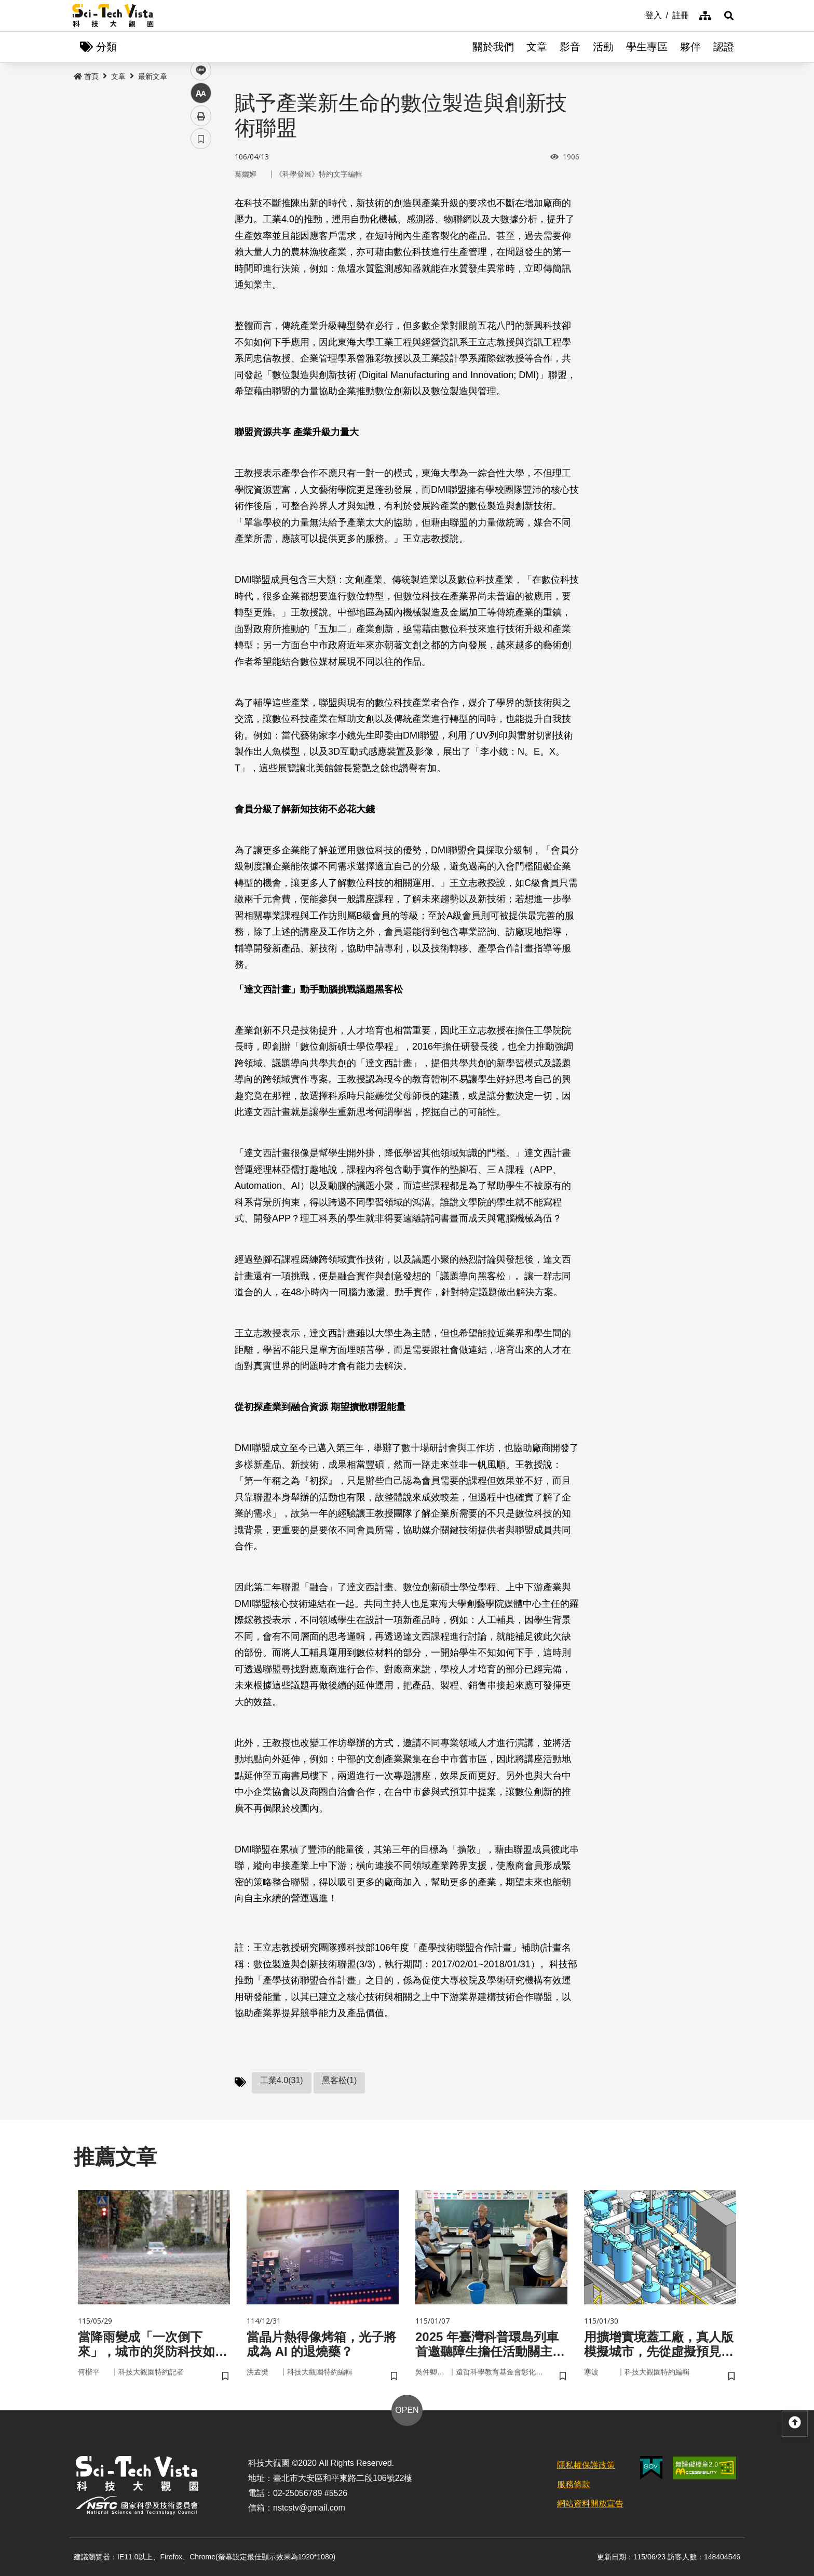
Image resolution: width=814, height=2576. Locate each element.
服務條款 (573, 2484)
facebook (201, 198)
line (197, 244)
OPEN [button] (406, 2410)
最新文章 (152, 76)
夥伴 (690, 46)
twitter (201, 221)
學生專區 (647, 46)
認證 (723, 46)
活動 (603, 46)
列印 (201, 289)
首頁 (86, 76)
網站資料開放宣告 (590, 2503)
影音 (570, 46)
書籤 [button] (201, 312)
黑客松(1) (339, 2080)
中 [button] (201, 267)
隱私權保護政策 (586, 2465)
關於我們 (493, 46)
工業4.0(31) (281, 2080)
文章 (536, 46)
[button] (728, 15)
